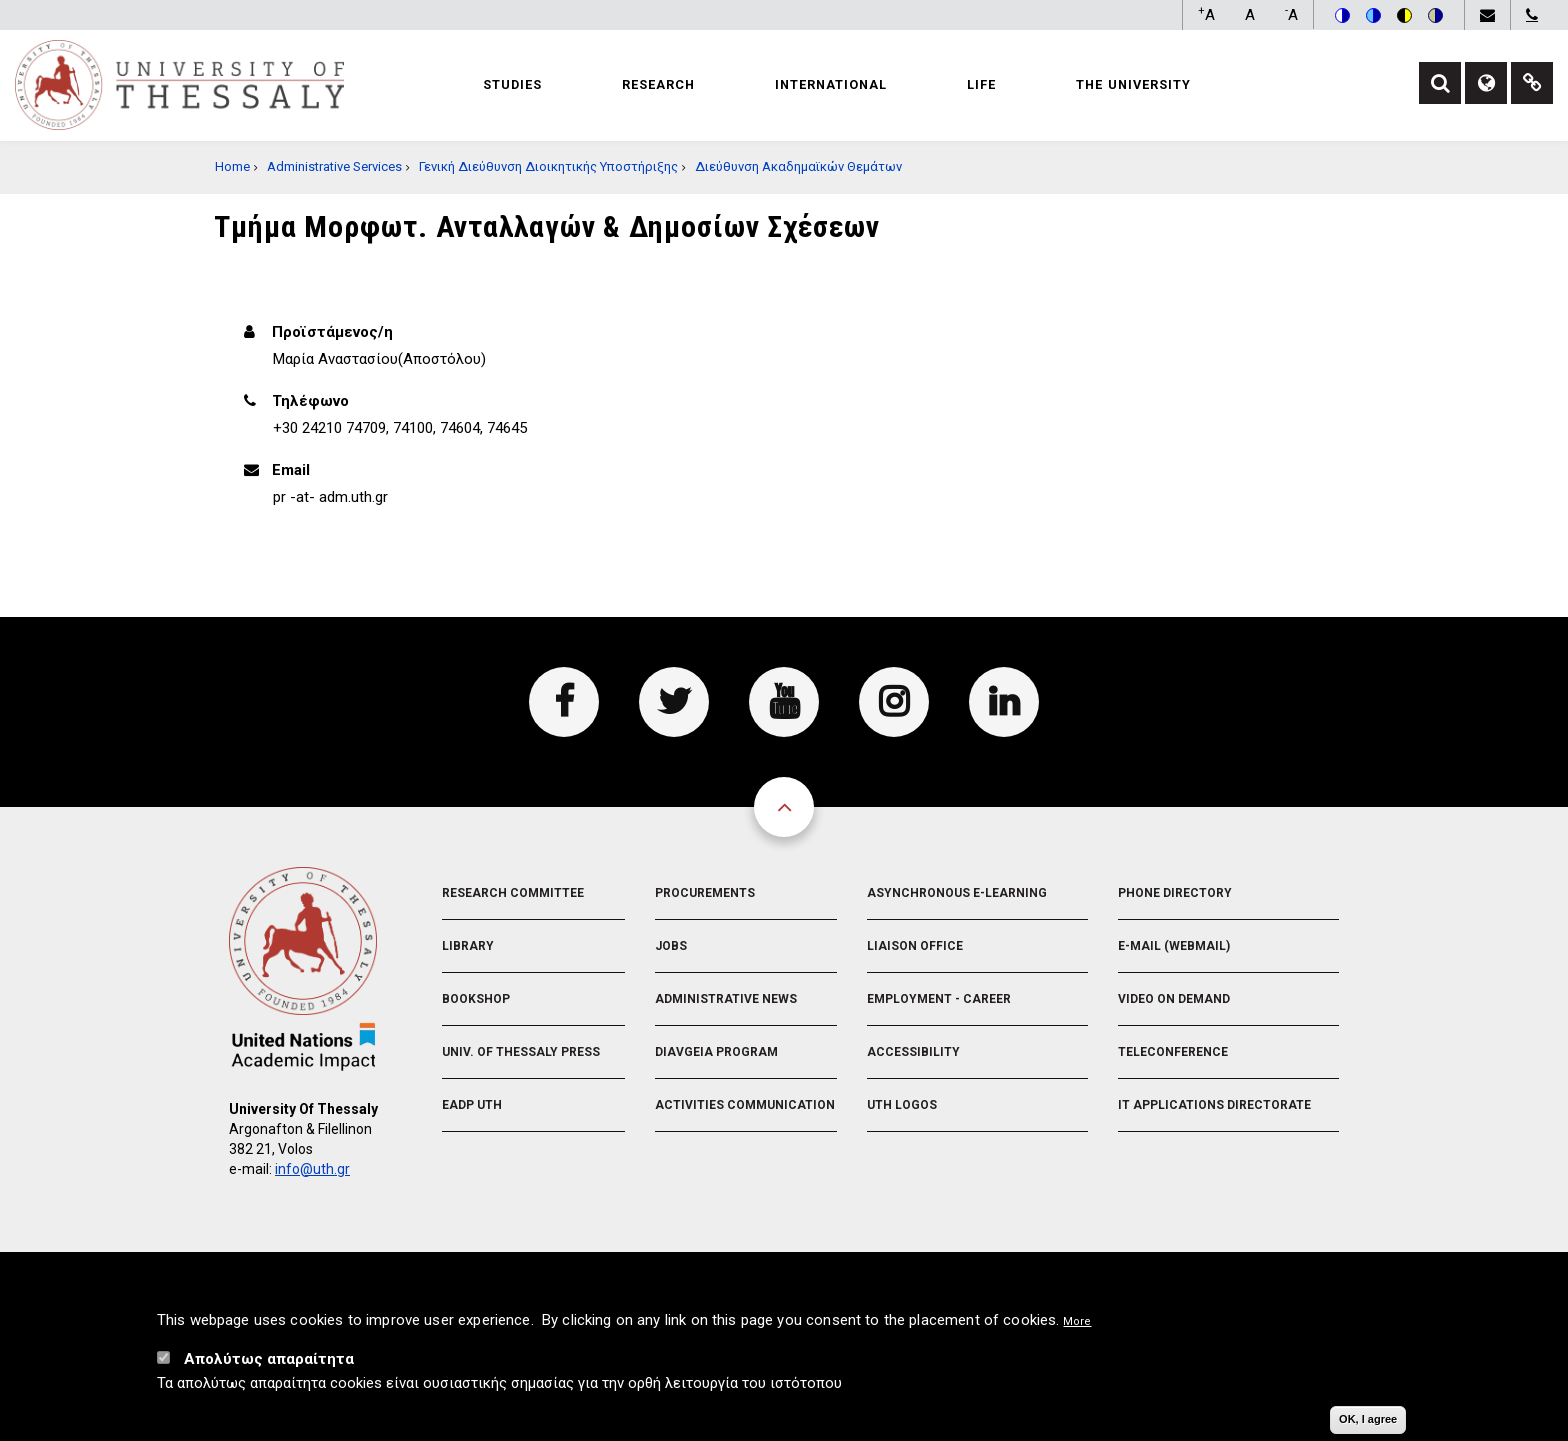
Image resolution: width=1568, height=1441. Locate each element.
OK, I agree (1368, 1423)
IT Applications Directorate (1214, 1105)
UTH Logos (902, 1105)
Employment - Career (939, 999)
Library (468, 946)
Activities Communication (745, 1105)
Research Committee (513, 893)
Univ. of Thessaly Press (521, 1052)
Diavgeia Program (716, 1052)
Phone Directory (1175, 893)
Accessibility (913, 1052)
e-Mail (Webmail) (1174, 946)
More (1077, 1325)
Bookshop (476, 999)
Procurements (705, 893)
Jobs (671, 946)
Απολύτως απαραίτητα (269, 1363)
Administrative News (726, 999)
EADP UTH (472, 1105)
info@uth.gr (312, 1169)
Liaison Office (915, 946)
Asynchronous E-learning (957, 893)
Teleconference (1173, 1052)
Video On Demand (1174, 999)
